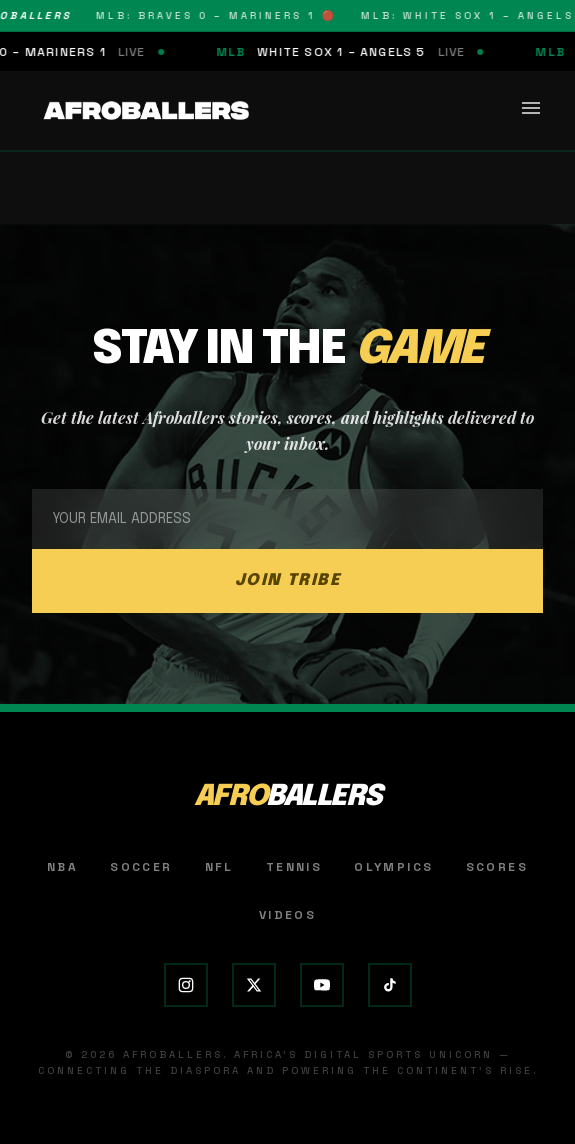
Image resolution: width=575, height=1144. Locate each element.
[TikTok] (390, 985)
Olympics (393, 867)
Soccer (141, 867)
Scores (497, 867)
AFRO (287, 797)
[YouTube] (322, 985)
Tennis (294, 867)
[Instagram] (186, 985)
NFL (219, 867)
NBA (62, 867)
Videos (287, 915)
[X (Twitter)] (254, 985)
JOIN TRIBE (288, 580)
